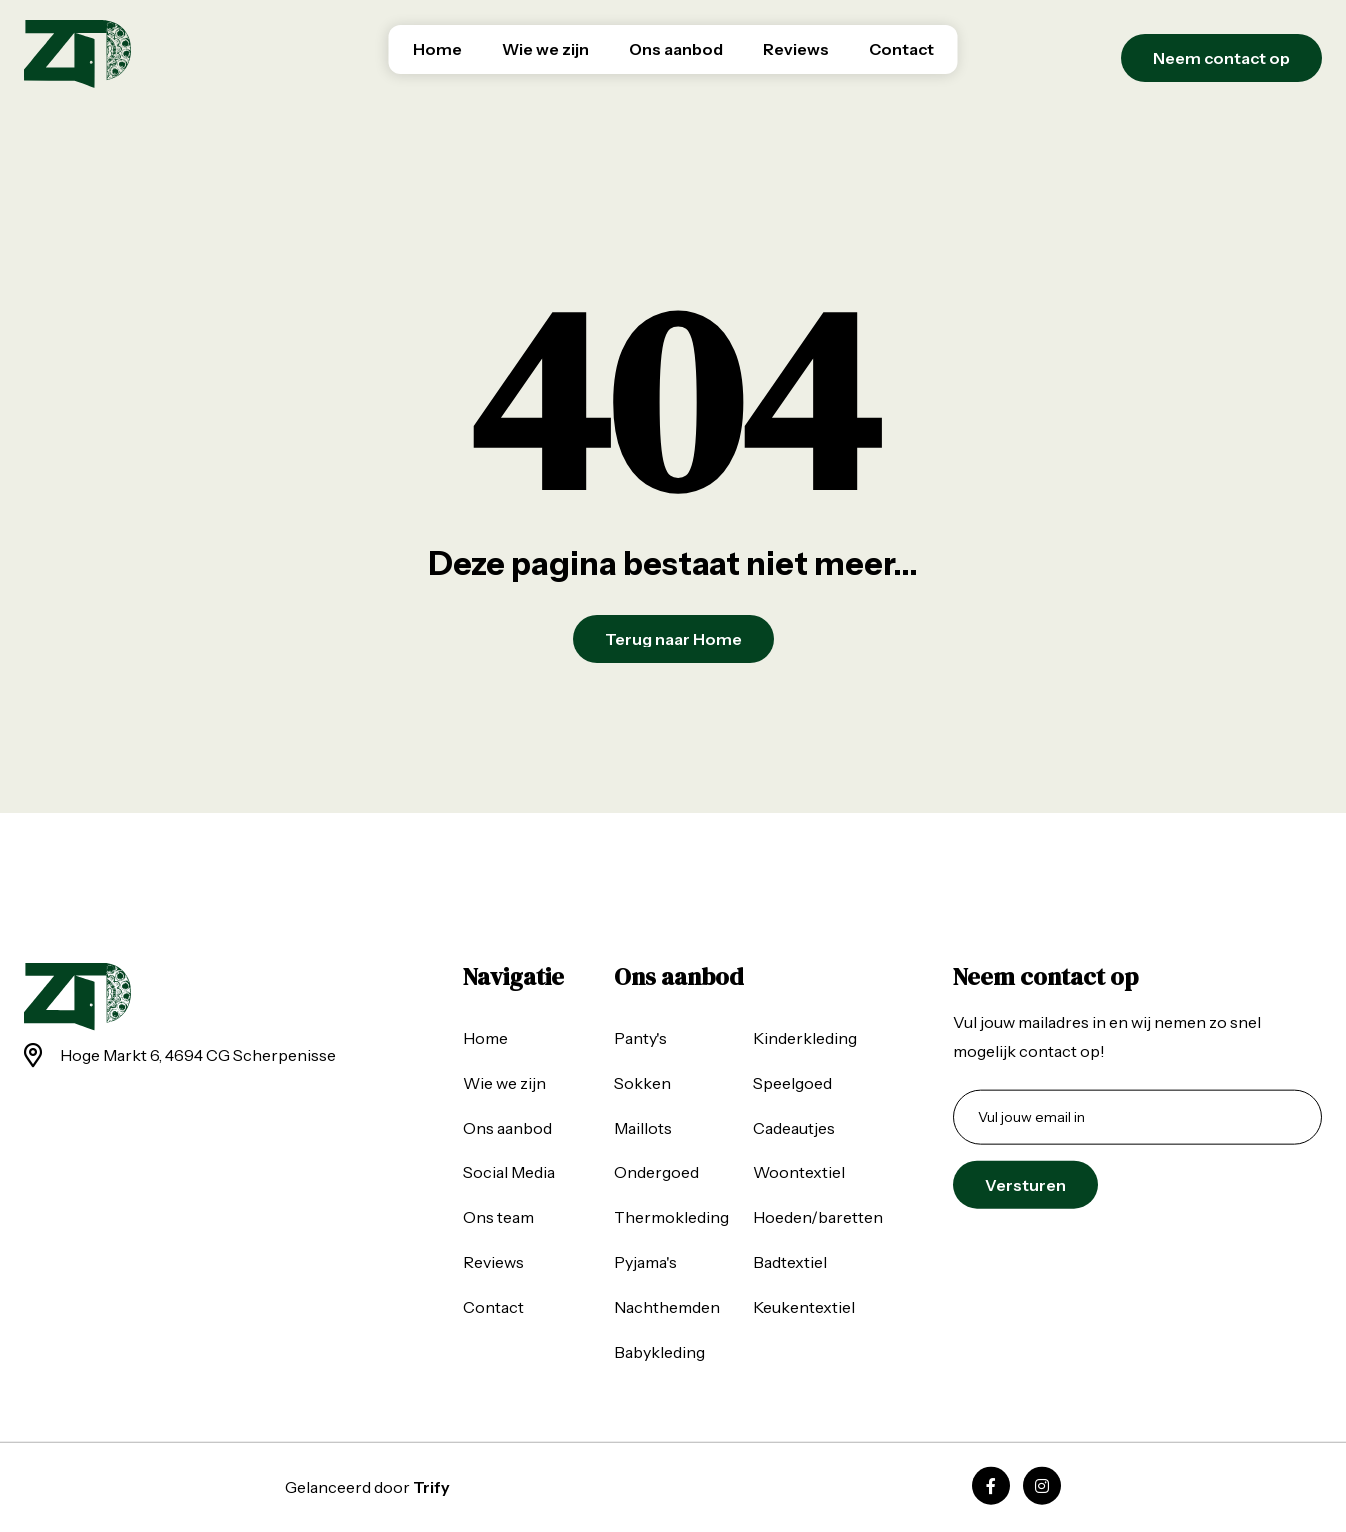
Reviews (796, 49)
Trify (431, 1487)
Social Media (509, 1172)
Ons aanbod (676, 49)
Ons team (498, 1217)
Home (437, 49)
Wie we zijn (545, 49)
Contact (901, 49)
